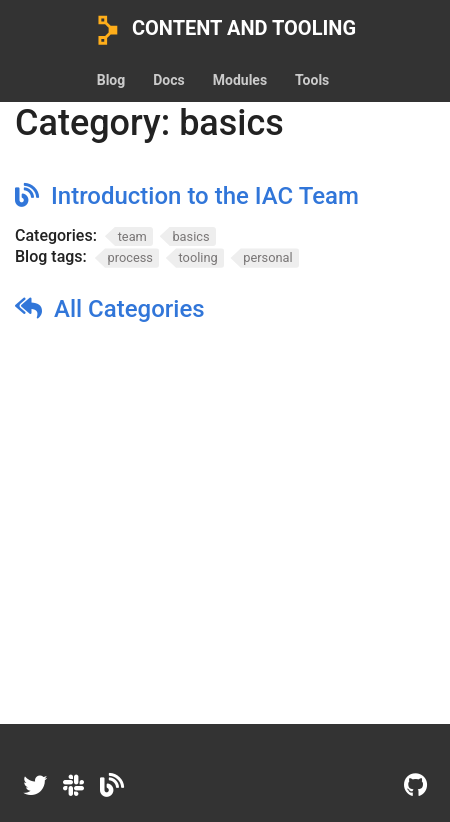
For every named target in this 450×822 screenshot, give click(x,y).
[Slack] (73, 786)
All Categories (129, 309)
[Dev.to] (112, 786)
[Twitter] (35, 786)
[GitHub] (415, 786)
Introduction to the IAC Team (205, 196)
